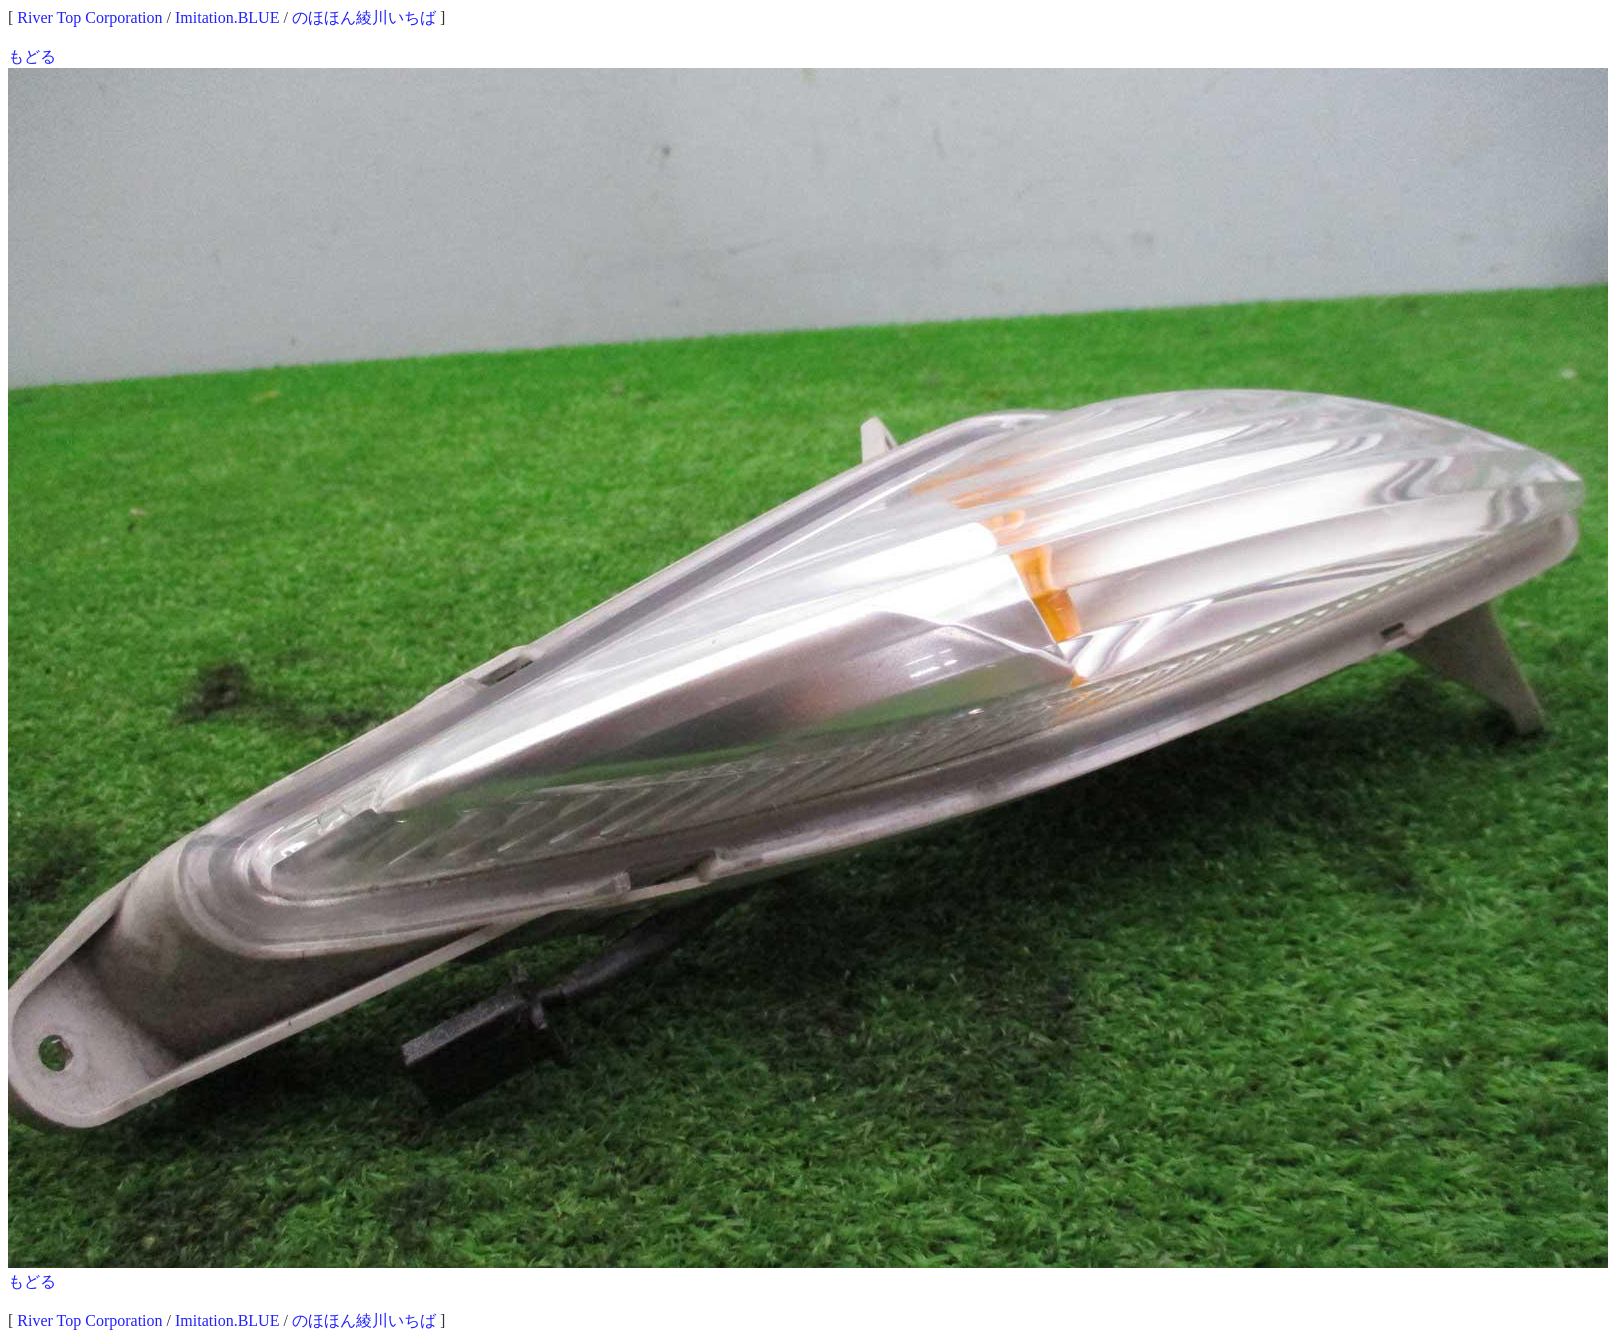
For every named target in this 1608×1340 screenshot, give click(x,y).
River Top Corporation (89, 17)
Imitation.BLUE (227, 17)
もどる (32, 56)
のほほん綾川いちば (364, 17)
